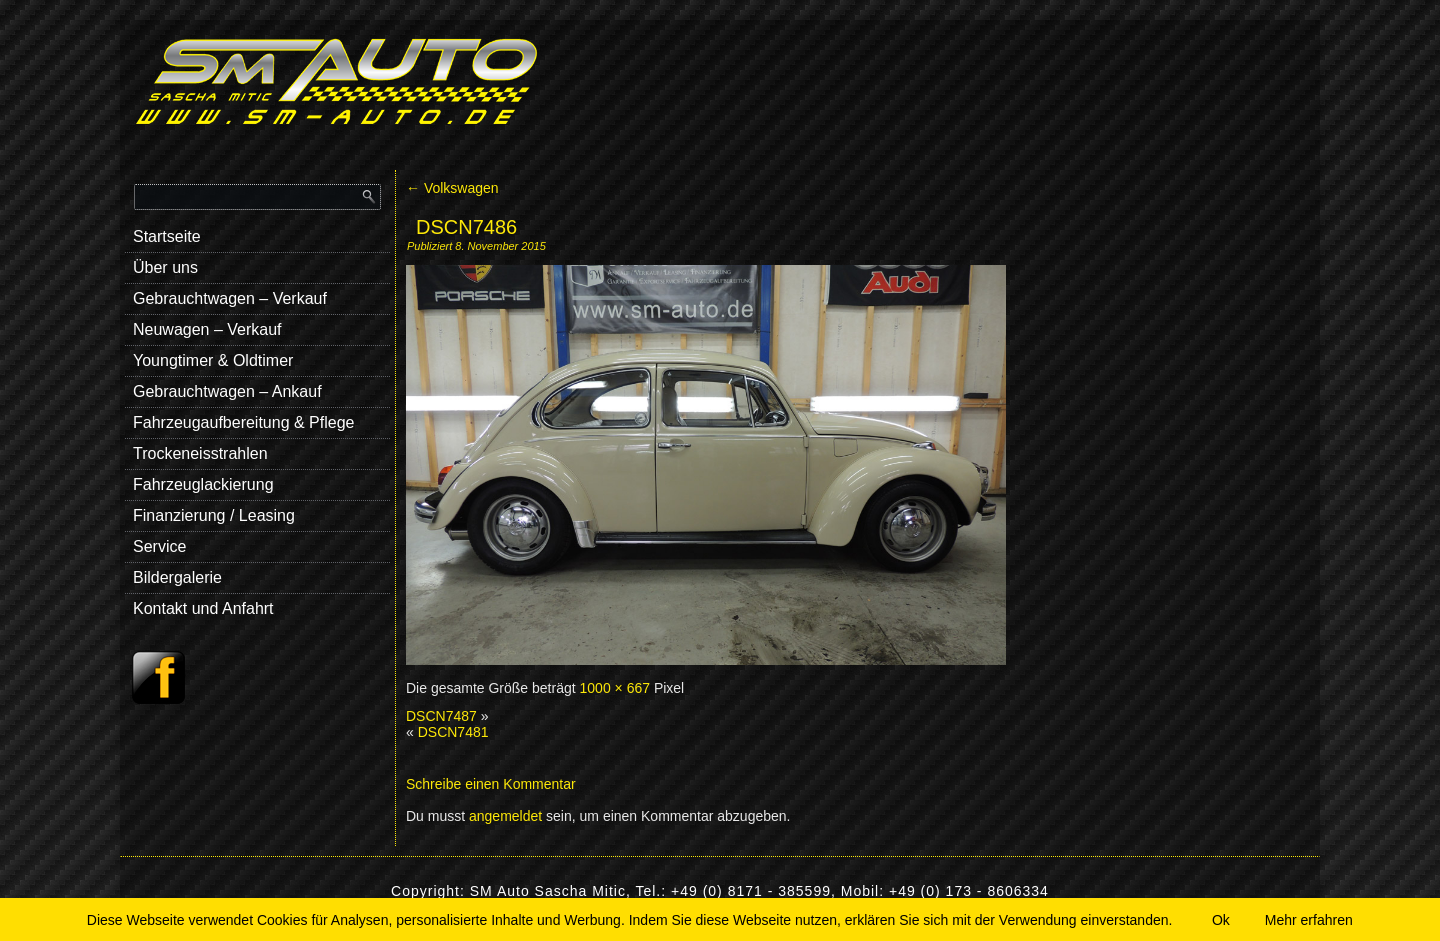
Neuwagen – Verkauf (207, 329)
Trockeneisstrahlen (200, 453)
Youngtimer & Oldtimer (213, 360)
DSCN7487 (441, 716)
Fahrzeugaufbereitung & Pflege (243, 422)
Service (159, 546)
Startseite (167, 236)
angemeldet (505, 816)
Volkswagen (452, 188)
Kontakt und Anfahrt (203, 608)
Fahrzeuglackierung (203, 484)
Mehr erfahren (1309, 920)
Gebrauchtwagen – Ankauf (227, 391)
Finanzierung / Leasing (214, 515)
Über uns (165, 267)
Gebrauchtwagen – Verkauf (230, 298)
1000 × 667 (615, 688)
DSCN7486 (466, 227)
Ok (1221, 920)
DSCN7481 (453, 732)
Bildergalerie (177, 577)
